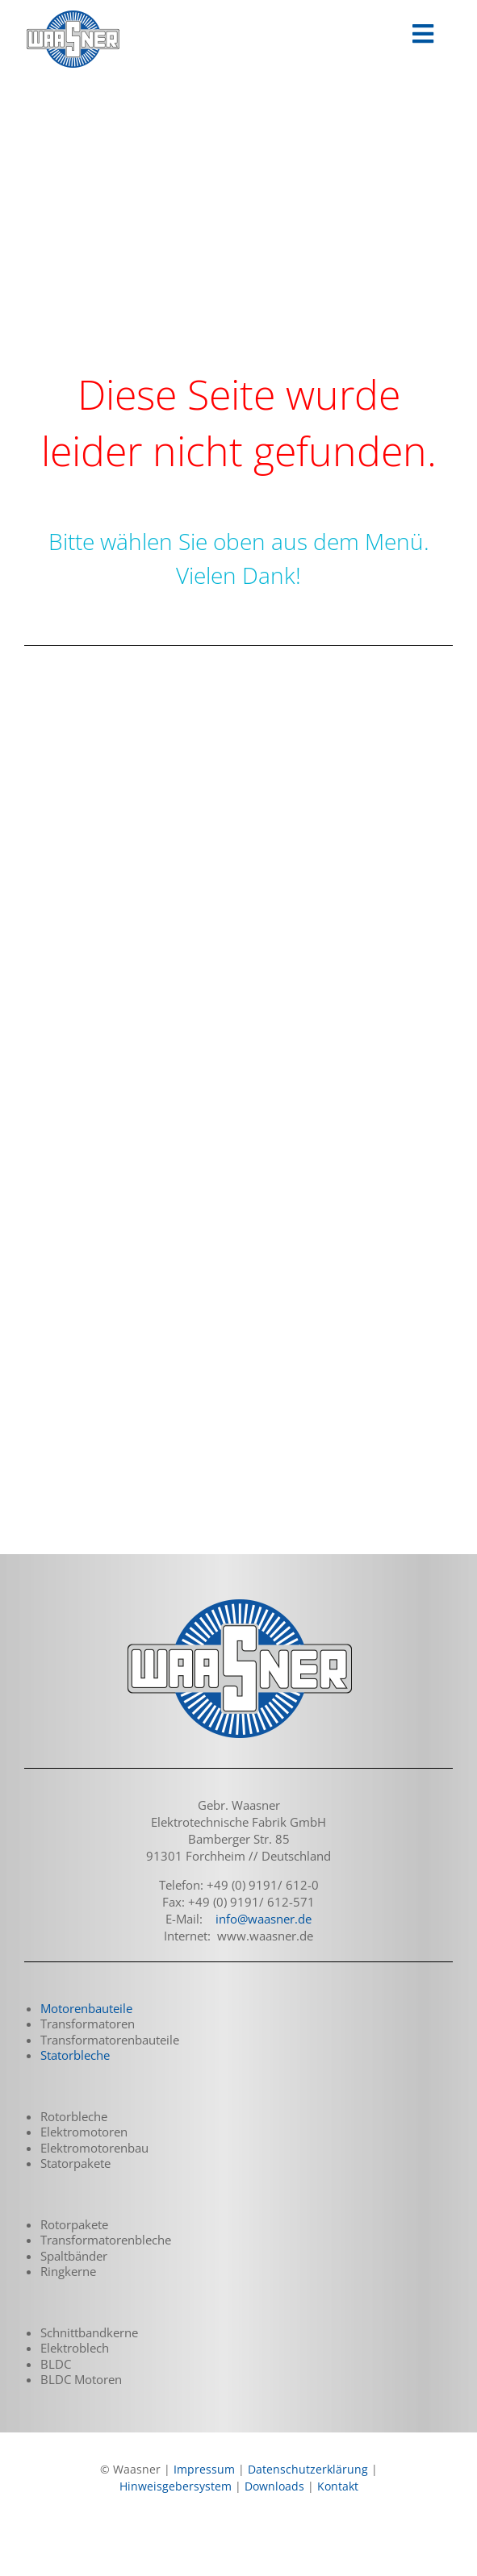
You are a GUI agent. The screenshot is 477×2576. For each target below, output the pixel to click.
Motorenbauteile (86, 2008)
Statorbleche (75, 2055)
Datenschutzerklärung (308, 2469)
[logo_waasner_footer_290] (239, 1601)
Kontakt (337, 2486)
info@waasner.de (263, 1919)
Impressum (204, 2469)
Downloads (274, 2486)
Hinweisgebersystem (175, 2486)
